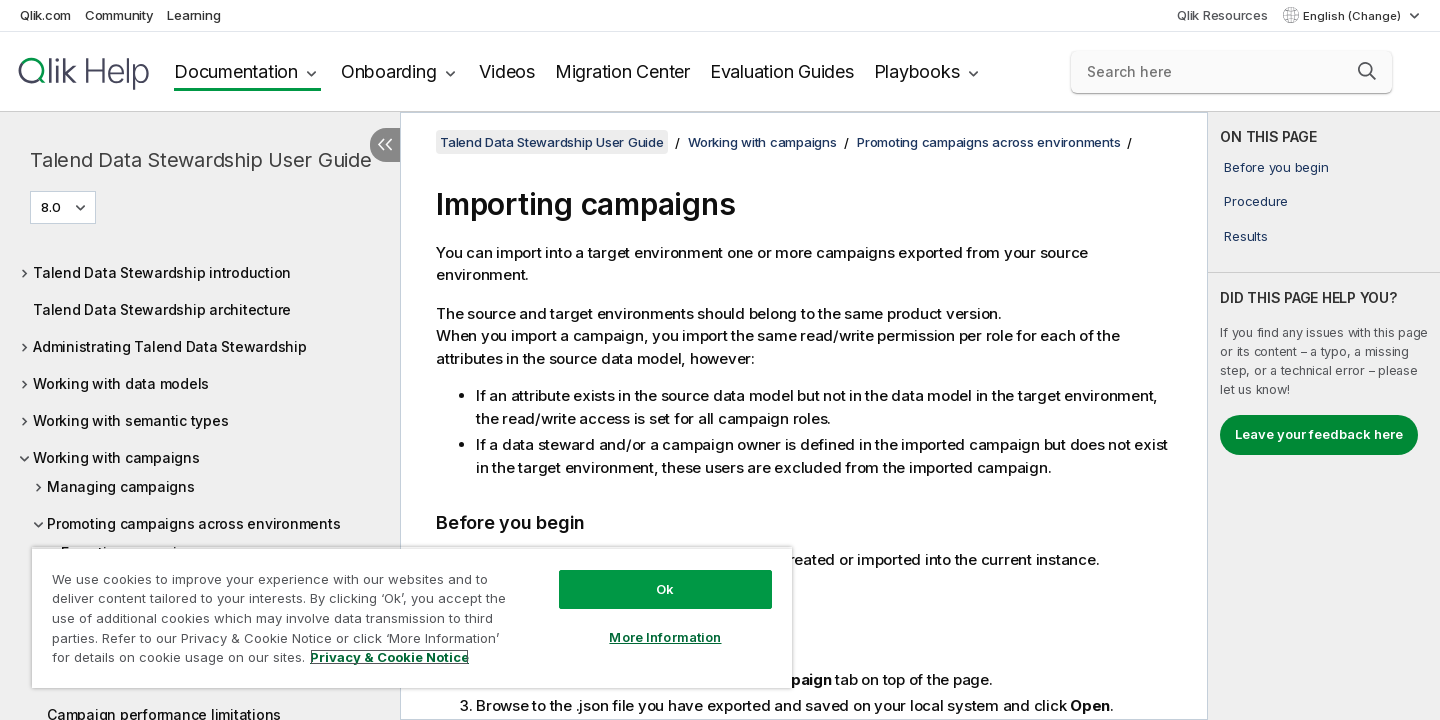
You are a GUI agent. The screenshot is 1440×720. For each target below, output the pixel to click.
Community (119, 15)
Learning (193, 15)
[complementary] (1324, 416)
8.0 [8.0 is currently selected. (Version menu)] (52, 207)
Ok (665, 589)
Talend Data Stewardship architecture (162, 309)
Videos (507, 71)
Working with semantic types (130, 420)
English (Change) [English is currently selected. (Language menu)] (1353, 16)
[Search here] (1231, 72)
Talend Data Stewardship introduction (162, 272)
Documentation (236, 71)
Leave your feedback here (1319, 434)
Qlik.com (45, 15)
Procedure (1256, 201)
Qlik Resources (1222, 15)
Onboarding (389, 71)
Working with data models (121, 383)
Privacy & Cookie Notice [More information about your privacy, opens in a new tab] (389, 657)
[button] (1367, 71)
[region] (412, 617)
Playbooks (917, 71)
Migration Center (622, 71)
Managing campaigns (121, 486)
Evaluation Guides (782, 71)
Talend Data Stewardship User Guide (201, 160)
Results (1245, 236)
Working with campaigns (116, 457)
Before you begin (1276, 167)
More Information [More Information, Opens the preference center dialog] (665, 637)
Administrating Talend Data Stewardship (170, 346)
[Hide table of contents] (385, 145)
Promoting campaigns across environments (193, 523)
